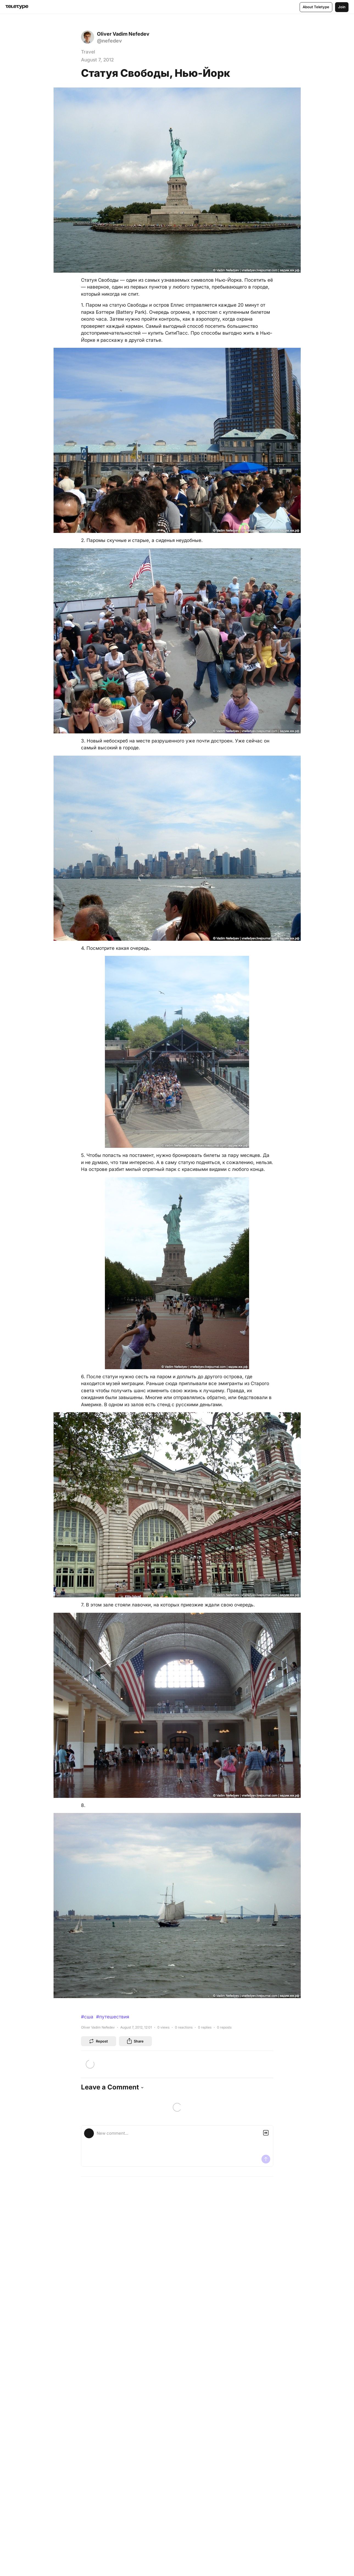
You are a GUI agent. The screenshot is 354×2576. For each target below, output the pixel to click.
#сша (87, 2016)
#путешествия (112, 2016)
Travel (88, 52)
